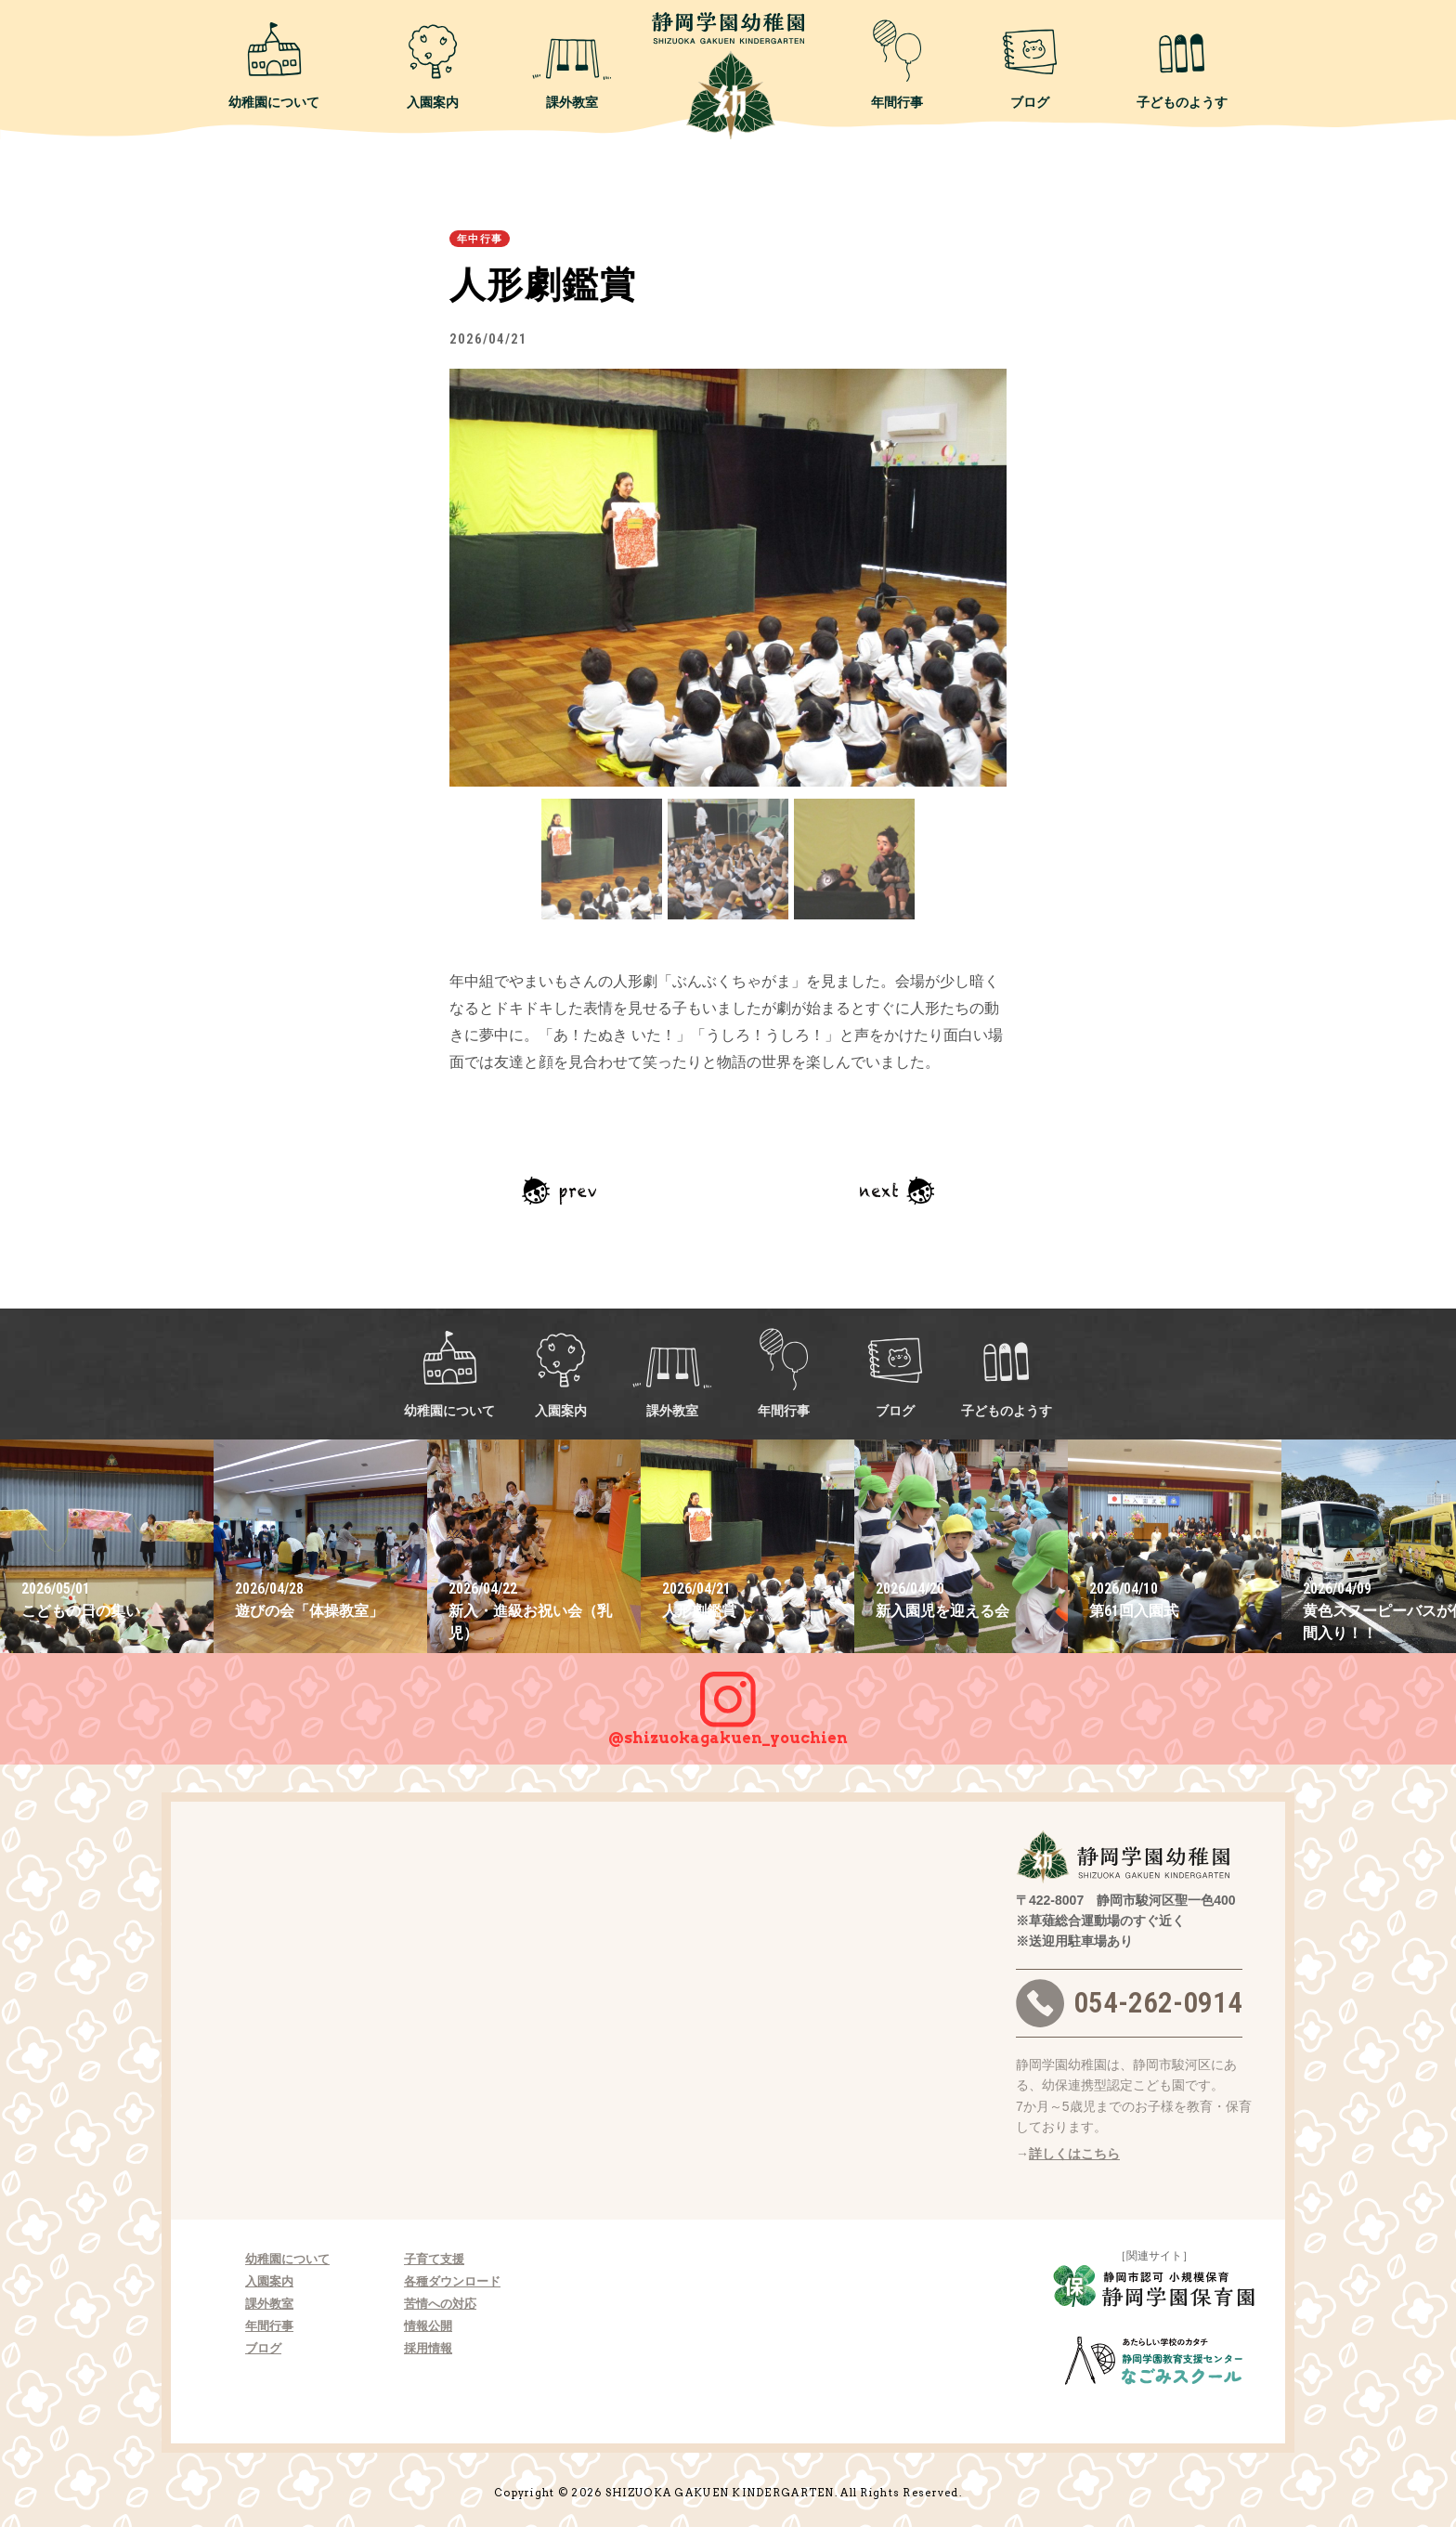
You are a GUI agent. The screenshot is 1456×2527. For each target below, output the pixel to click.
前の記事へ (559, 1191)
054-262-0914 (1129, 2003)
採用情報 (428, 2348)
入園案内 (433, 64)
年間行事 (897, 64)
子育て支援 (434, 2259)
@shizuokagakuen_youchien (728, 1699)
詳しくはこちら (1074, 2153)
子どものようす (1182, 64)
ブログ (1029, 64)
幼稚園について (273, 64)
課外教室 (572, 64)
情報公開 (428, 2326)
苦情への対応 (440, 2304)
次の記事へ (897, 1191)
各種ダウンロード (452, 2281)
